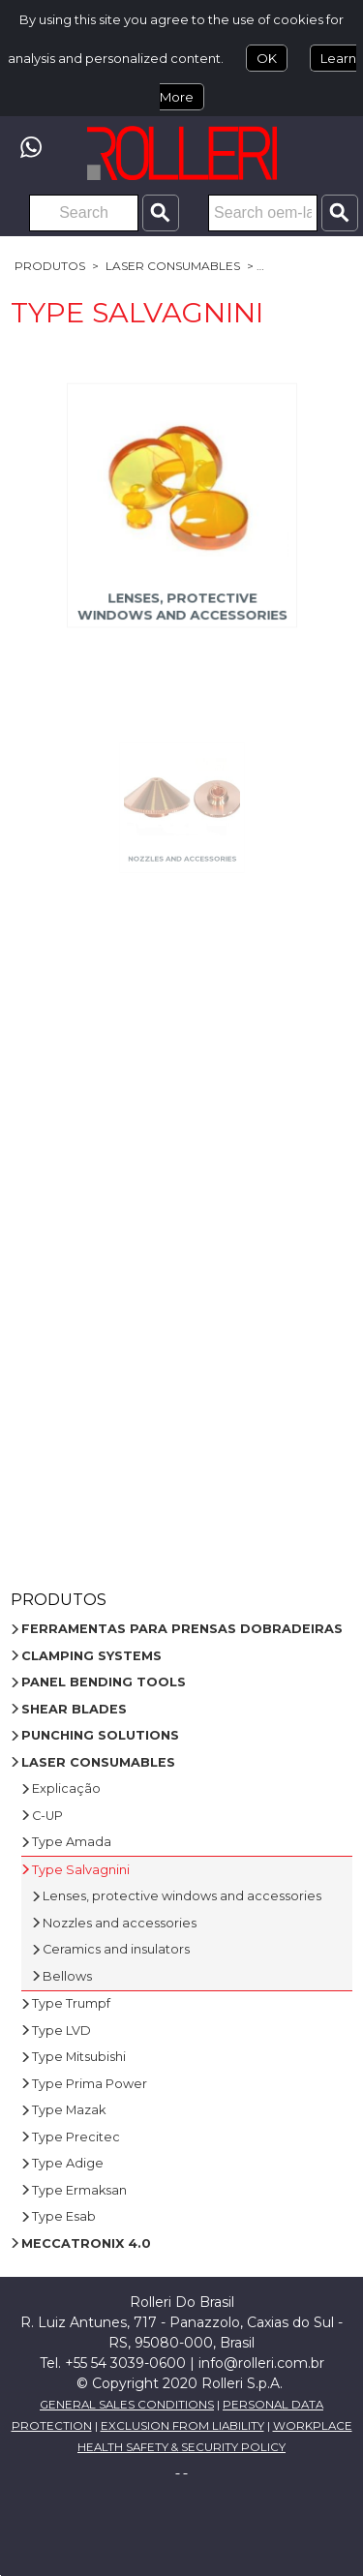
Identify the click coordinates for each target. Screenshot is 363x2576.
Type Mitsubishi (79, 2056)
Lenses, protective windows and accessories (181, 599)
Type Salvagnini (81, 1870)
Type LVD (61, 2030)
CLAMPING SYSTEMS (91, 1656)
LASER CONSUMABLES (173, 265)
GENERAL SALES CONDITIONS (127, 2404)
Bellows (67, 1976)
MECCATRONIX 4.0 (86, 2243)
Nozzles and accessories (182, 831)
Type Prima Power (89, 2083)
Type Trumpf (71, 2003)
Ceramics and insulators (116, 1949)
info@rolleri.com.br (261, 2363)
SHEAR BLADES (74, 1709)
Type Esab (64, 2216)
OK (267, 58)
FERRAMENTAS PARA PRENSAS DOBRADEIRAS (182, 1628)
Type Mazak (69, 2110)
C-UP (47, 1815)
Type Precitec (76, 2137)
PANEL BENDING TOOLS (103, 1682)
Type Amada (71, 1841)
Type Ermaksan (79, 2190)
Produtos (50, 265)
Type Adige (68, 2163)
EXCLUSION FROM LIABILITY (182, 2426)
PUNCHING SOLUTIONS (100, 1735)
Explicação (66, 1788)
